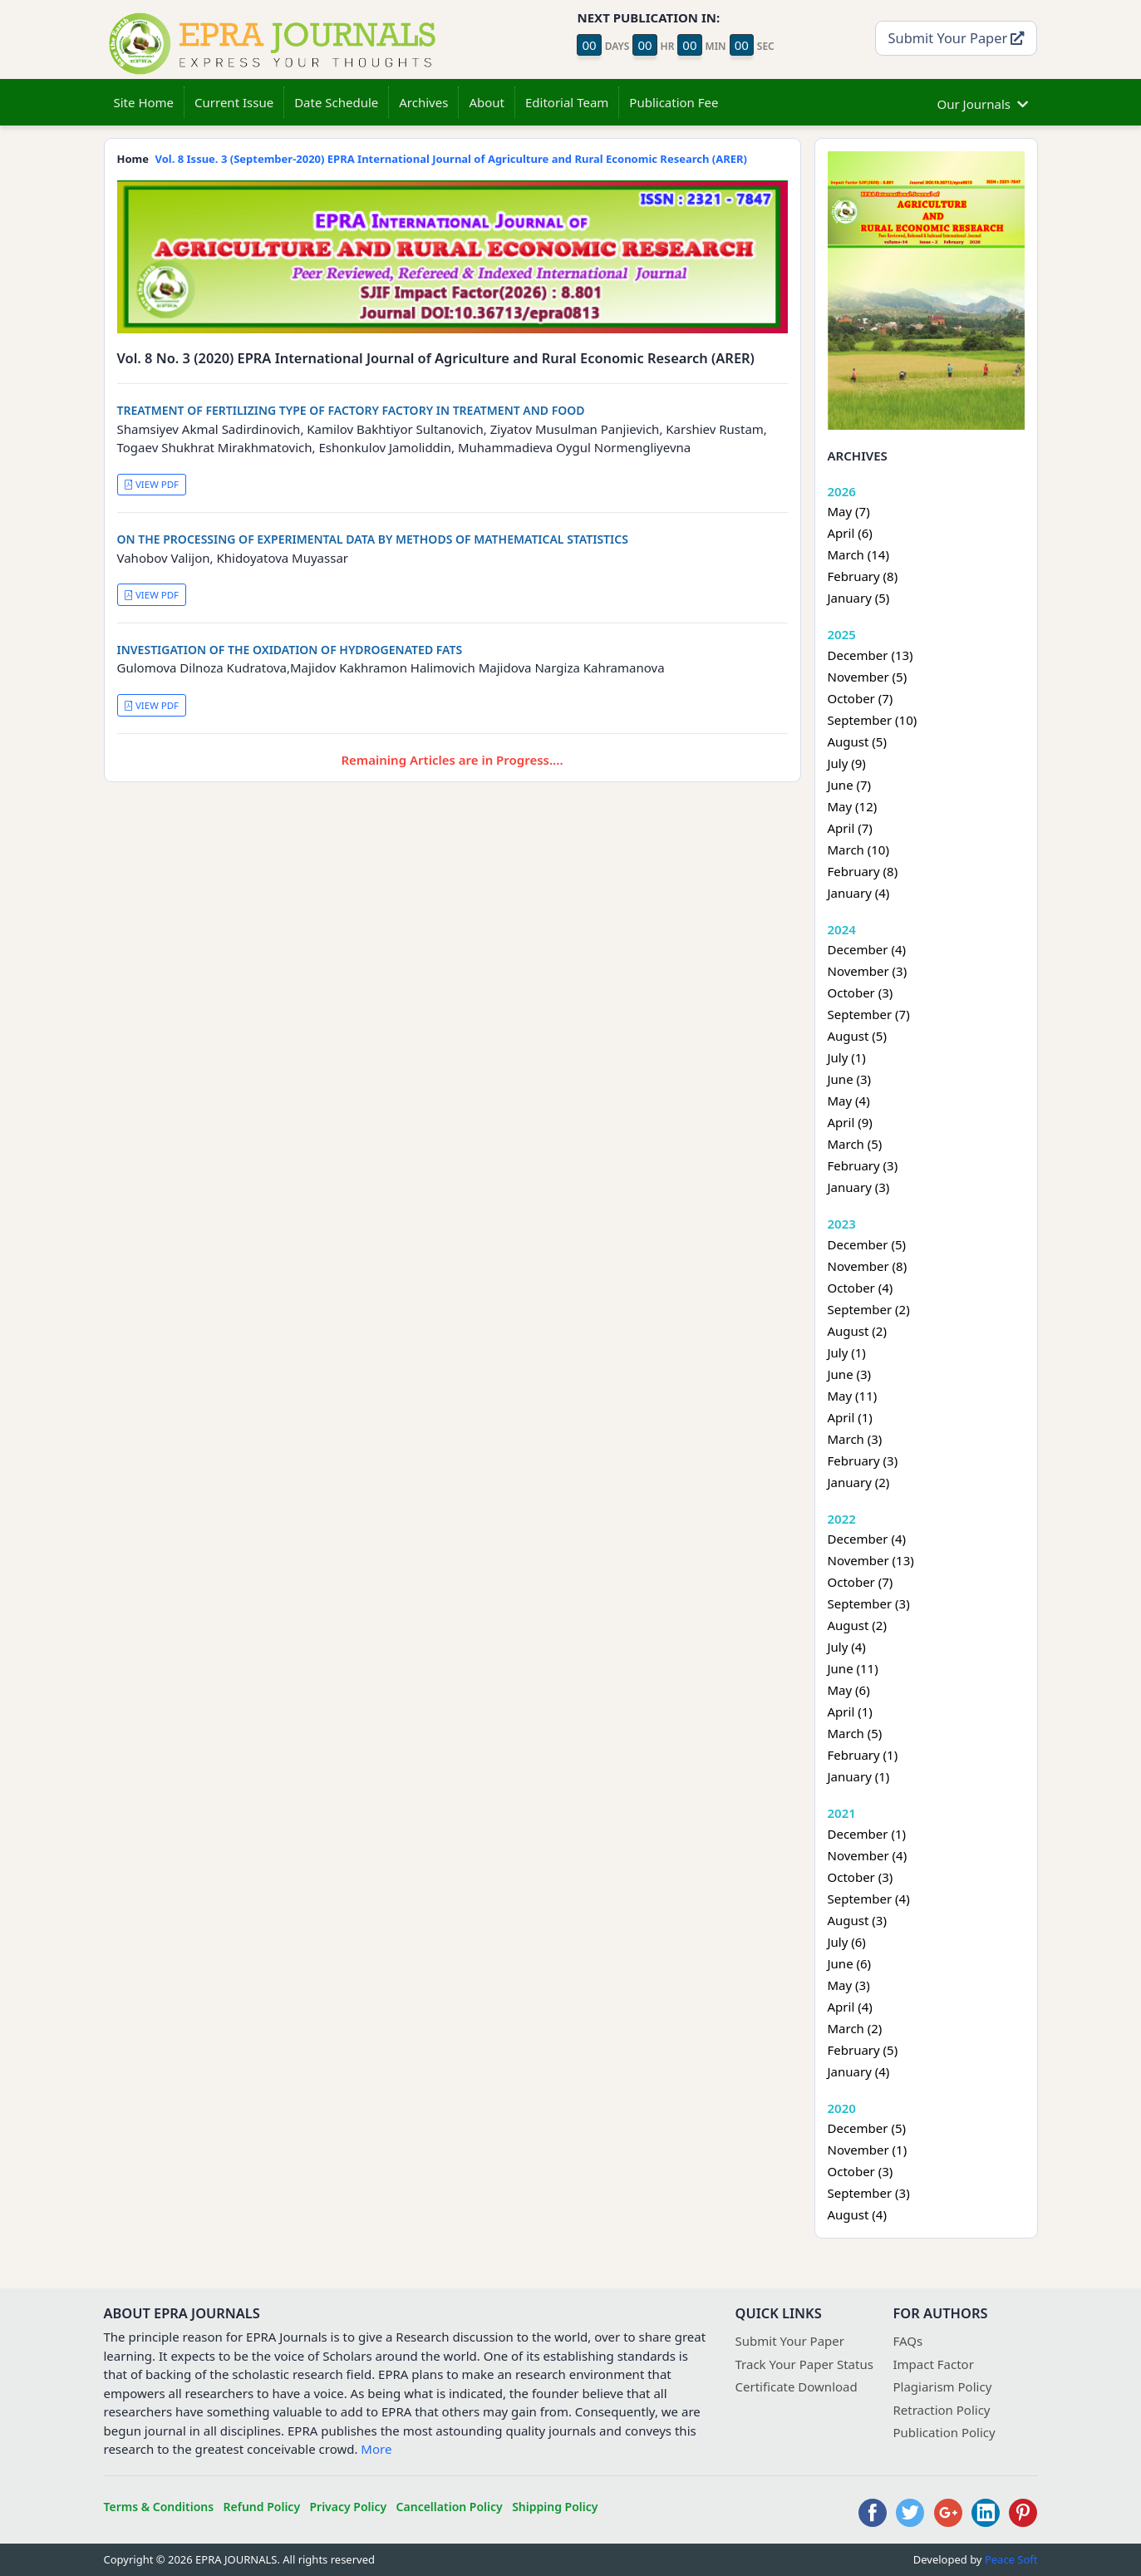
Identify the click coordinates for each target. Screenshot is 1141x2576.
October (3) (860, 992)
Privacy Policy (347, 2506)
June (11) (853, 1668)
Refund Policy (262, 2506)
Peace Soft (1011, 2559)
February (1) (863, 1754)
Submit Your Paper (956, 37)
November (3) (867, 971)
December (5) (867, 1244)
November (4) (867, 1855)
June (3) (850, 1079)
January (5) (859, 597)
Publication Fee (673, 102)
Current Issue (233, 102)
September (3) (869, 1603)
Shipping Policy (555, 2506)
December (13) (870, 655)
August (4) (857, 2214)
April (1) (850, 1417)
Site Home (144, 102)
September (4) (869, 1898)
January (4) (859, 892)
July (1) (847, 1057)
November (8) (867, 1266)
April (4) (850, 2006)
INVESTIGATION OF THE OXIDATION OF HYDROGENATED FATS (290, 650)
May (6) (849, 1690)
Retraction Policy (942, 2409)
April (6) (850, 533)
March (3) (855, 1439)
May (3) (849, 1985)
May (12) (853, 806)
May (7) (849, 511)
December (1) (867, 1833)
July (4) (847, 1646)
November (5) (867, 676)
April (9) (850, 1122)
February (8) (863, 576)
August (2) (857, 1330)
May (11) (853, 1395)
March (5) (855, 1143)
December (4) (867, 949)
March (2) (855, 2028)
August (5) (857, 741)
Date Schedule (336, 102)
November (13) (871, 1560)
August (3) (857, 1920)
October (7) (860, 698)
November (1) (867, 2149)
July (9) (847, 763)
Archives (423, 102)
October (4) (860, 1287)
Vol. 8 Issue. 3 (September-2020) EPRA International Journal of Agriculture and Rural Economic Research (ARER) (451, 158)
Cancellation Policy (449, 2506)
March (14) (858, 554)
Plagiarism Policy (942, 2386)
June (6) (850, 1963)
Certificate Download (796, 2386)
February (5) (863, 2050)
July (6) (847, 1941)
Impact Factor (933, 2364)
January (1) (859, 1776)
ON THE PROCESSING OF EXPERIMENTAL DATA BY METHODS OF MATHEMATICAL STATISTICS (372, 539)
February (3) (863, 1165)
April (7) (850, 828)
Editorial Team (566, 102)
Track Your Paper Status (804, 2364)
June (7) (850, 784)
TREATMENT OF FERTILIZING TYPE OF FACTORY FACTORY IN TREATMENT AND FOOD (351, 410)
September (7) (869, 1014)
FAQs (908, 2340)
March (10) (858, 849)
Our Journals (982, 101)
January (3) (859, 1187)
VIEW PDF (151, 484)
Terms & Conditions (159, 2506)
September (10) (872, 720)
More (376, 2449)
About (486, 102)
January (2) (859, 1482)
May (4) (849, 1100)
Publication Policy (944, 2432)
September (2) (869, 1309)
